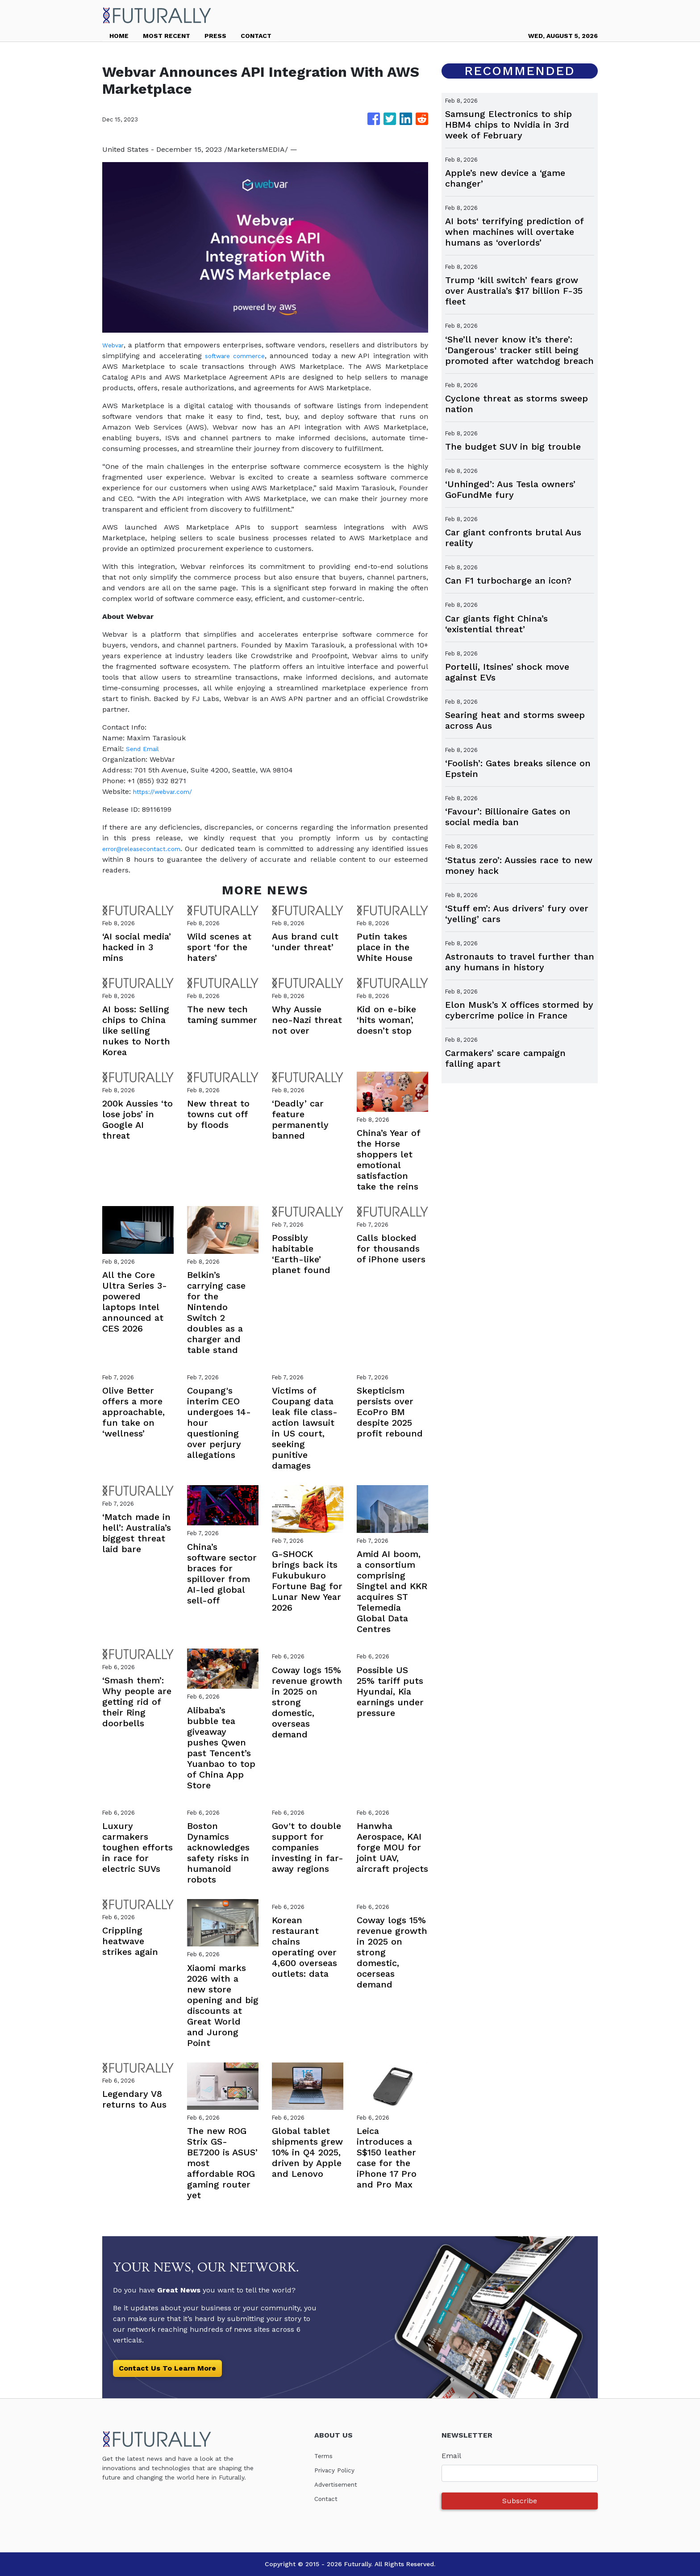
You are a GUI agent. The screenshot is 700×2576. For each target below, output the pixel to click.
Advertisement (339, 2484)
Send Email (145, 748)
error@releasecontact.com (148, 848)
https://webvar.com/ (167, 791)
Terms (325, 2455)
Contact (327, 2498)
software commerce (236, 355)
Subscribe (519, 2501)
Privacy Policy (337, 2470)
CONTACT (256, 35)
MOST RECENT (166, 35)
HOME (119, 35)
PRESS (215, 35)
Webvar (114, 345)
